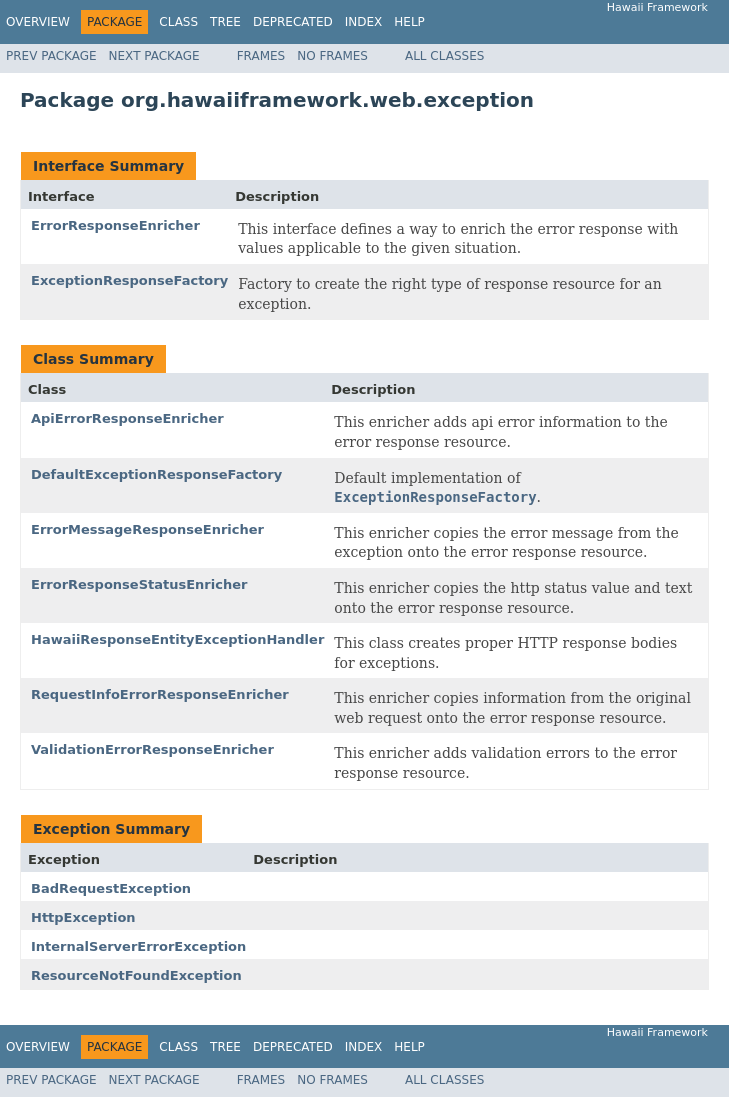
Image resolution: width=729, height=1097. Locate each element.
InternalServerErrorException (138, 946)
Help (409, 22)
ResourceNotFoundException (136, 975)
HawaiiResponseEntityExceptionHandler (177, 639)
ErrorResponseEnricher (115, 225)
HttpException (83, 917)
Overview (38, 22)
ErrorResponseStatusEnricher (139, 584)
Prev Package (51, 56)
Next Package (154, 56)
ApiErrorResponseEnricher (127, 418)
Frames (261, 56)
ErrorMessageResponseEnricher (147, 529)
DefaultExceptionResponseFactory (156, 474)
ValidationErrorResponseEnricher (152, 749)
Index (364, 22)
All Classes (444, 56)
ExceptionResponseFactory (129, 280)
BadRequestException (111, 888)
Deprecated (293, 22)
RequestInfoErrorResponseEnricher (160, 694)
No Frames (332, 56)
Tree (225, 22)
